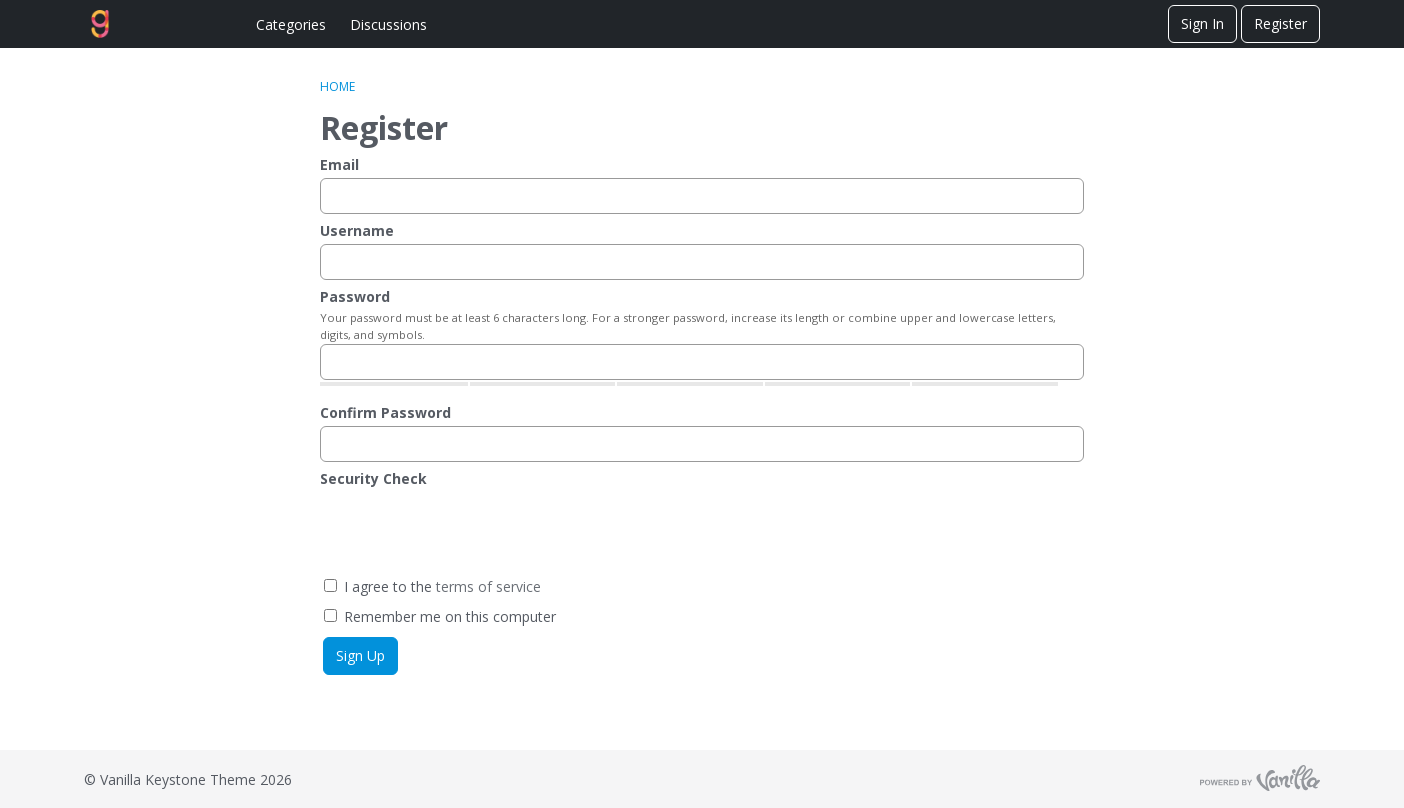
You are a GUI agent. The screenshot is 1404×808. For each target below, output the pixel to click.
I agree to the (432, 586)
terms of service (488, 586)
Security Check (373, 478)
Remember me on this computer (440, 616)
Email (339, 164)
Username (357, 230)
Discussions (388, 24)
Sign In (1202, 23)
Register (1280, 23)
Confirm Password (385, 412)
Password (355, 296)
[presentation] (472, 531)
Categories (291, 24)
